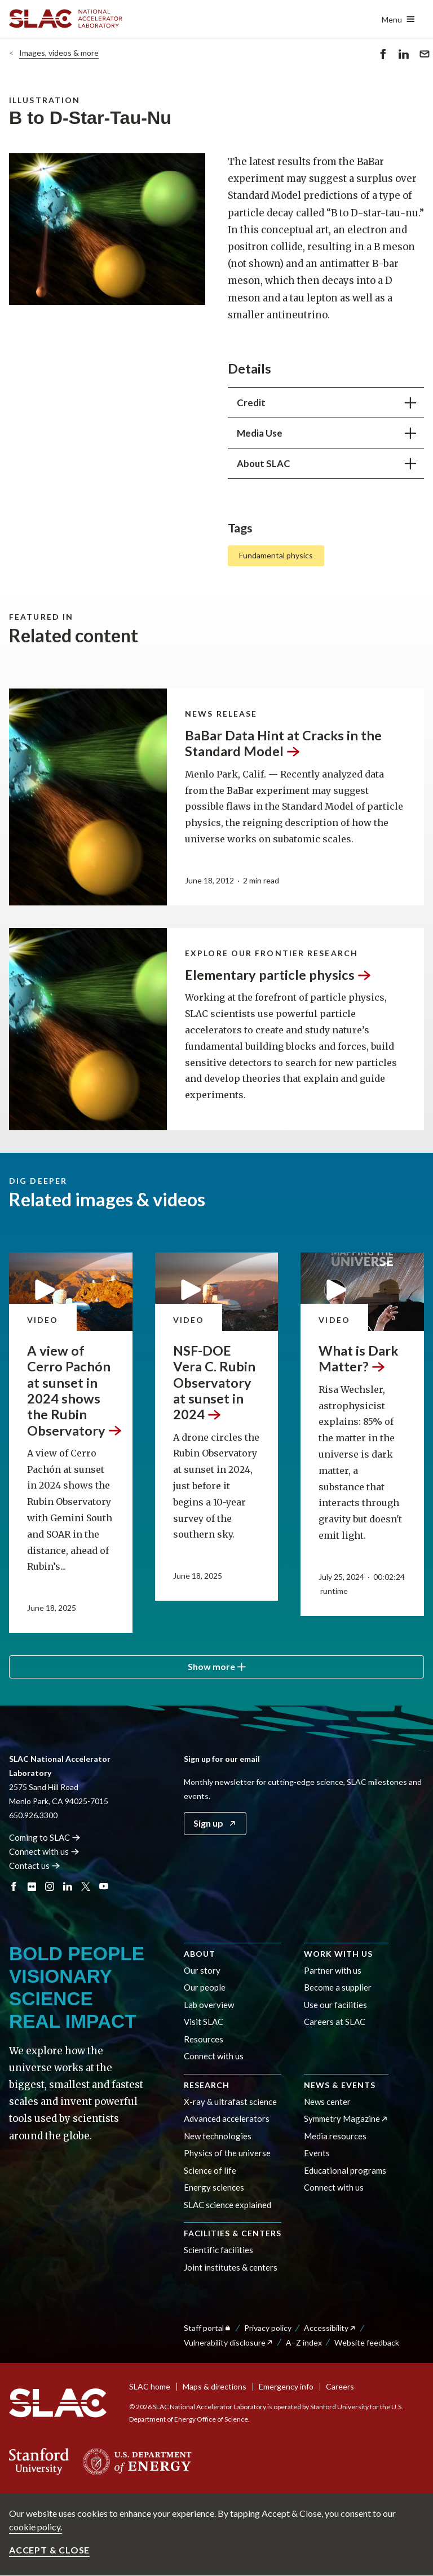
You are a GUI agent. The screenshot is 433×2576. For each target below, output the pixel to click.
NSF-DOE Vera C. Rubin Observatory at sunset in (214, 1382)
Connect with (44, 1851)
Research (206, 2085)
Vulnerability (228, 2342)
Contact (34, 1865)
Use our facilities (335, 2005)
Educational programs (345, 2170)
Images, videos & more (59, 52)
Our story (202, 1970)
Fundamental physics (276, 556)
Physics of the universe (227, 2153)
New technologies (217, 2136)
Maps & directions (214, 2386)
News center (327, 2102)
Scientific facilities (218, 2250)
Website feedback (366, 2342)
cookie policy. (35, 2526)
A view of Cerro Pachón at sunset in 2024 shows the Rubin (74, 1390)
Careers (340, 2386)
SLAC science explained (227, 2205)
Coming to (45, 1837)
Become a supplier (338, 1987)
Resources (203, 2039)
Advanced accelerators (226, 2118)
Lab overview (209, 2005)
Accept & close (49, 2549)
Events (317, 2153)
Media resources (335, 2136)
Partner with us (332, 1970)
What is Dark (358, 1358)
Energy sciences (214, 2187)
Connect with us (214, 2056)
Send (424, 56)
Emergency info (286, 2386)
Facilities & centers (232, 2233)
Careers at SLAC (334, 2022)
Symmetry (346, 2118)
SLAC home (149, 2386)
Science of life (210, 2170)
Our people (205, 1987)
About (199, 1953)
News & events (339, 2085)
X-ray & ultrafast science (230, 2102)
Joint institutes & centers (230, 2267)
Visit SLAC (203, 2022)
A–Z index (304, 2342)
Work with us (338, 1953)
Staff (208, 2328)
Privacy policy (267, 2328)
